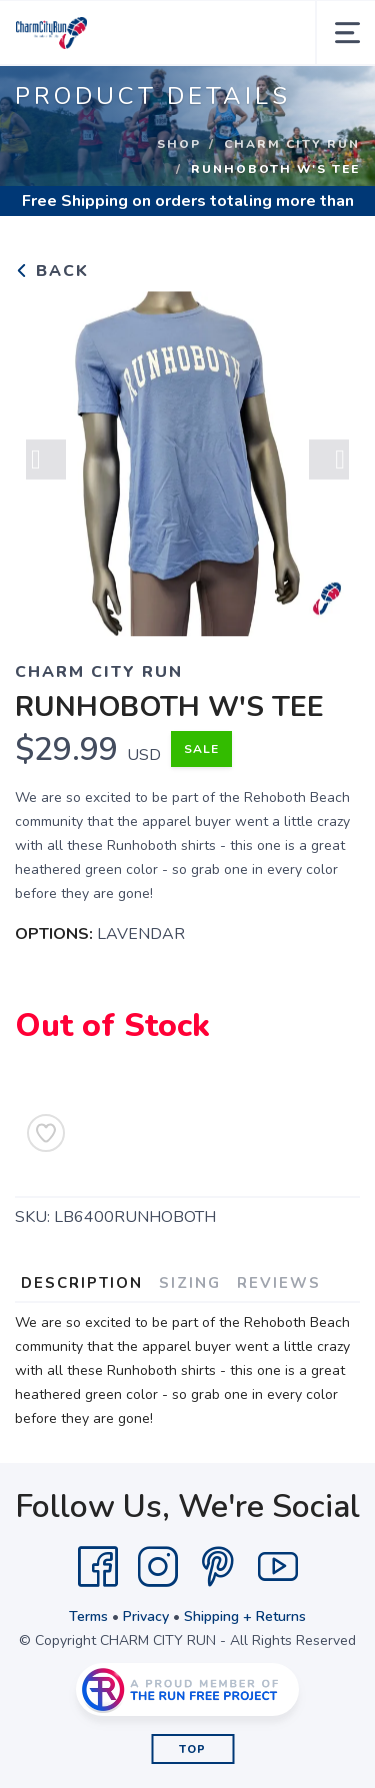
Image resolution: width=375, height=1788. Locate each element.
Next (329, 461)
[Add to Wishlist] (46, 1133)
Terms (88, 1616)
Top (192, 1749)
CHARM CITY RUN (292, 144)
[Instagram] (158, 1567)
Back (52, 271)
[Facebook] (98, 1567)
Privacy (146, 1616)
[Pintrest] (218, 1567)
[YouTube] (278, 1567)
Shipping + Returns (245, 1616)
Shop (179, 144)
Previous (46, 461)
